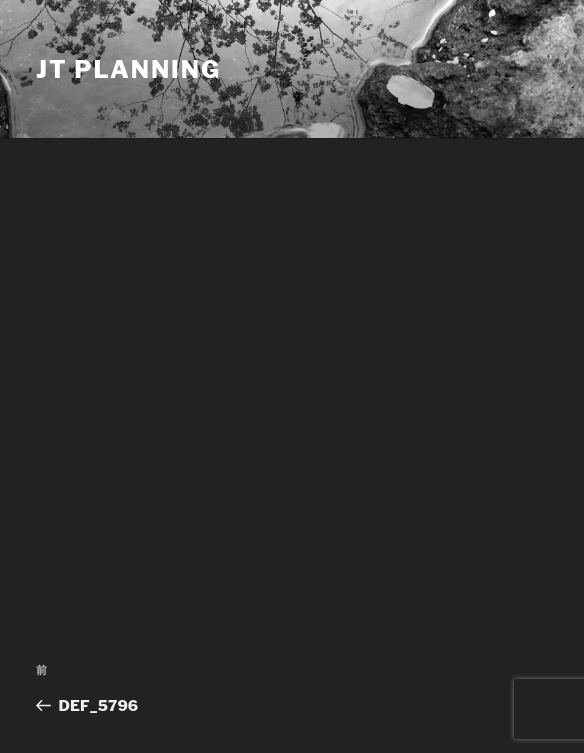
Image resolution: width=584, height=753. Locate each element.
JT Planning (128, 69)
